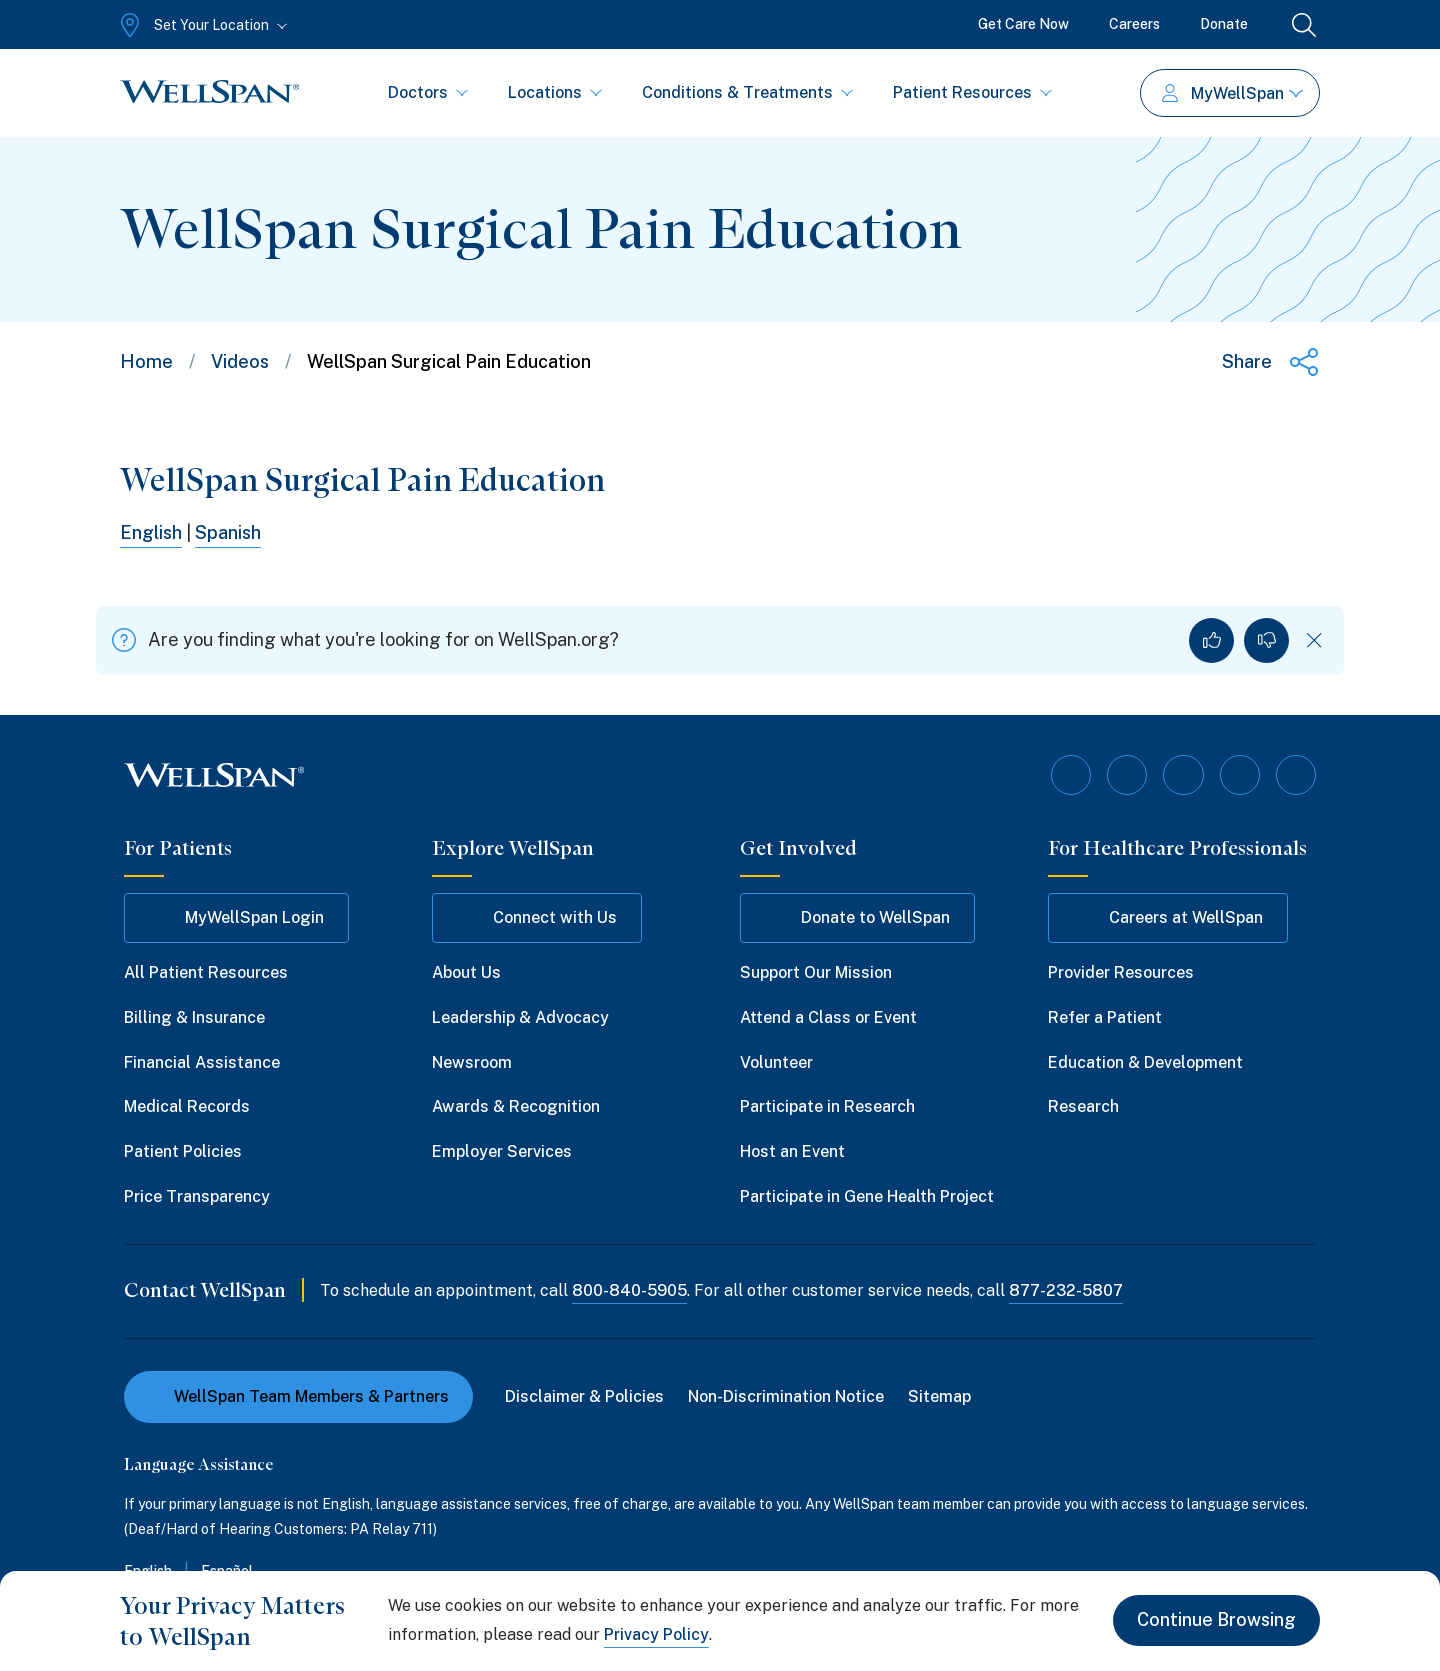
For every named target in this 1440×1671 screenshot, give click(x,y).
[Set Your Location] (201, 25)
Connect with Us (537, 918)
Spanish (228, 532)
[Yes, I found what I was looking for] (1211, 640)
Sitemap (939, 1395)
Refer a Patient (1105, 1017)
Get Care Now (1023, 24)
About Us (466, 972)
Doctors (428, 92)
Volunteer (776, 1061)
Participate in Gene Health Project (867, 1196)
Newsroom (472, 1061)
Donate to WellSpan (857, 918)
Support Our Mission (816, 972)
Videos (240, 361)
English (151, 532)
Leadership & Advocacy (520, 1017)
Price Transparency (197, 1196)
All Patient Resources (206, 972)
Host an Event (792, 1151)
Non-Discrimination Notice (786, 1395)
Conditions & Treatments (747, 92)
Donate (1224, 24)
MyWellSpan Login (236, 918)
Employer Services (502, 1151)
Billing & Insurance (194, 1017)
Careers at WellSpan (1168, 918)
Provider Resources (1121, 972)
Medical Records (187, 1106)
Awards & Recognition (516, 1106)
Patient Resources (972, 92)
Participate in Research (827, 1106)
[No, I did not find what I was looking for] (1266, 640)
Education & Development (1145, 1061)
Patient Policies (183, 1151)
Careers (1134, 24)
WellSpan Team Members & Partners (298, 1395)
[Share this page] (1271, 362)
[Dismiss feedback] (1314, 640)
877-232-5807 (1066, 1290)
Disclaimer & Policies (584, 1395)
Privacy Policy (656, 1634)
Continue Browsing (1216, 1620)
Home (146, 361)
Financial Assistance (202, 1061)
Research (1083, 1106)
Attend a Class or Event (828, 1017)
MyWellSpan (1232, 93)
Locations (555, 92)
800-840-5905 (629, 1290)
